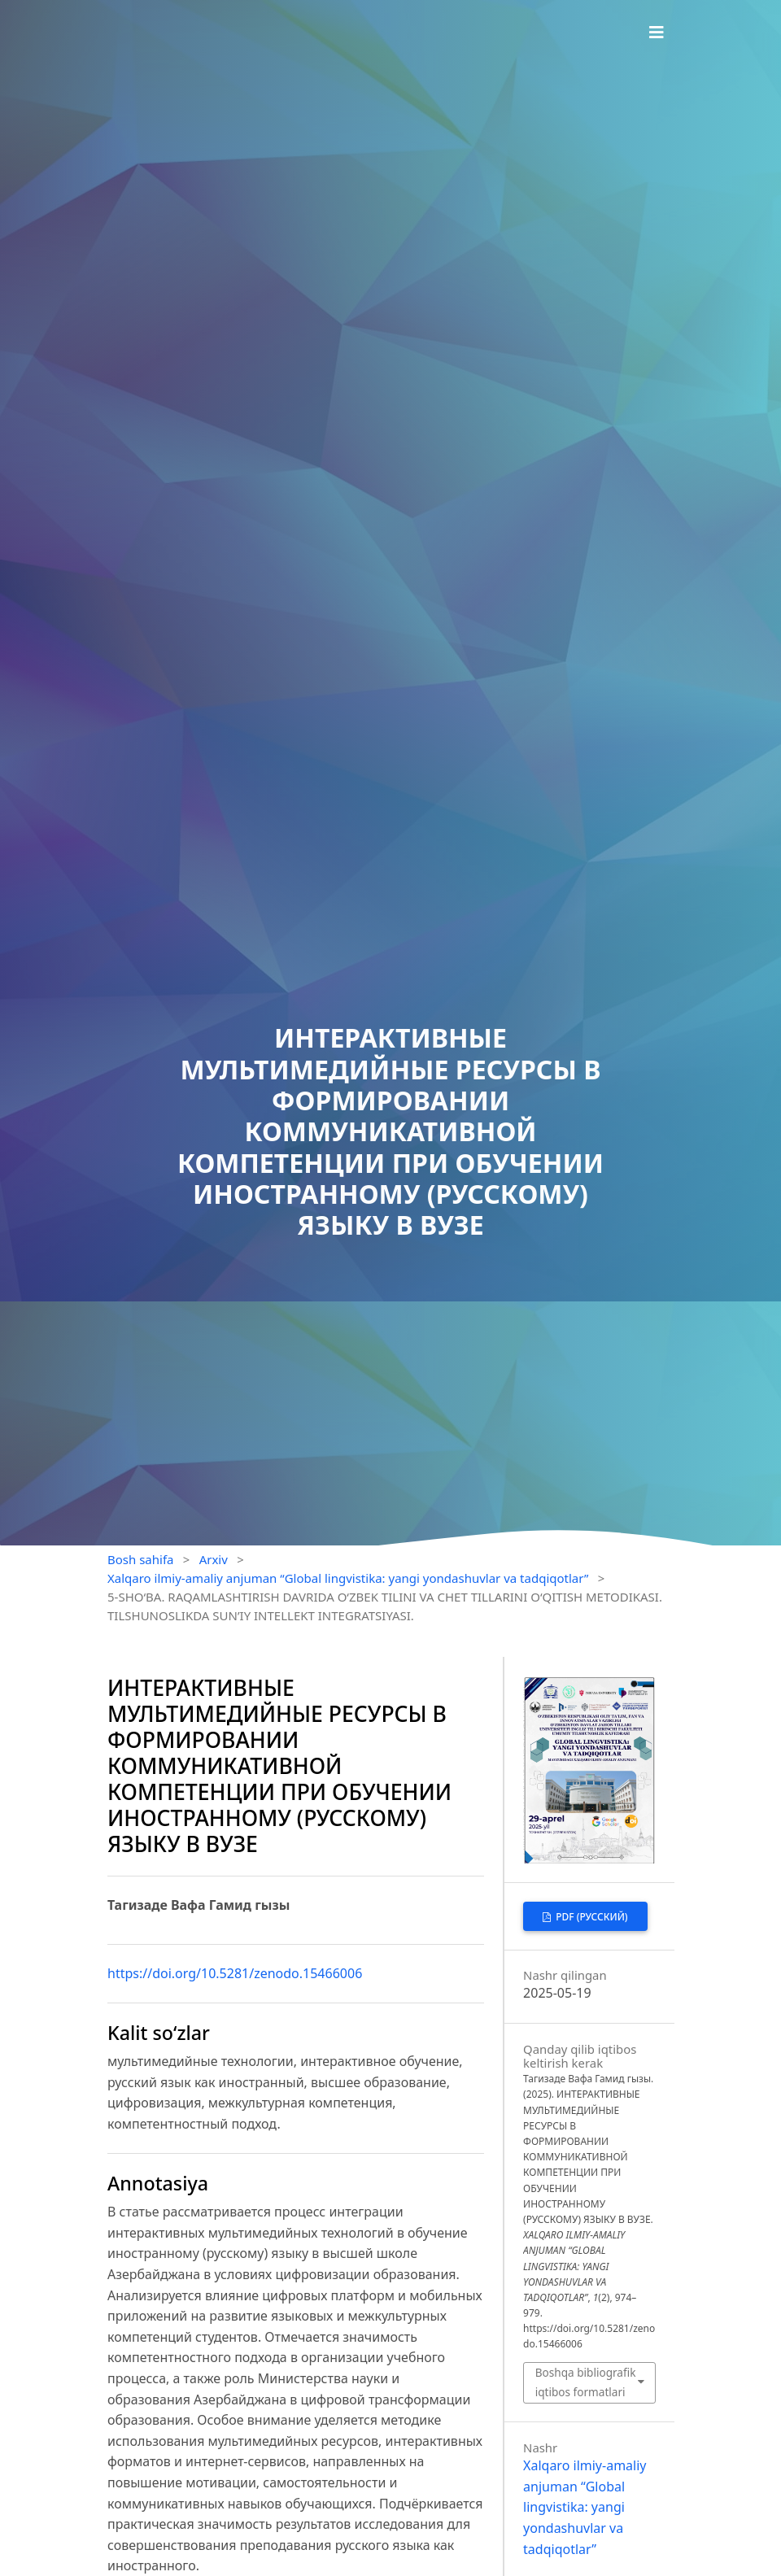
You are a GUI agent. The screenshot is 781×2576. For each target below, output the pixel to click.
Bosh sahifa (140, 1559)
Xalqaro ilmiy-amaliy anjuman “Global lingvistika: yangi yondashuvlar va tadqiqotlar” (347, 1578)
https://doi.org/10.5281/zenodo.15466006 (234, 1973)
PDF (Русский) (590, 1917)
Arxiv (213, 1559)
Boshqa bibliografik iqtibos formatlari (585, 2382)
